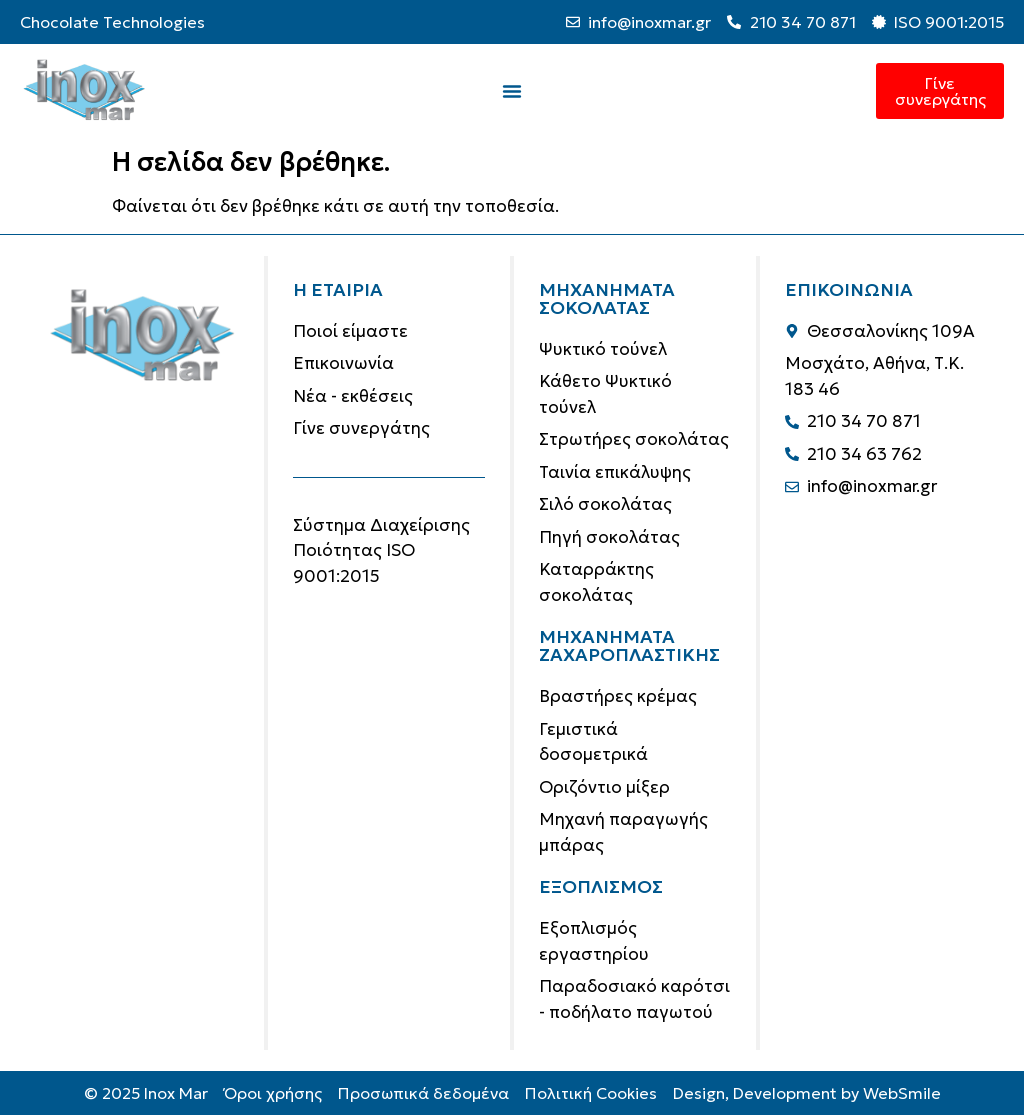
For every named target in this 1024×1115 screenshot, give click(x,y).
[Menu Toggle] (512, 91)
